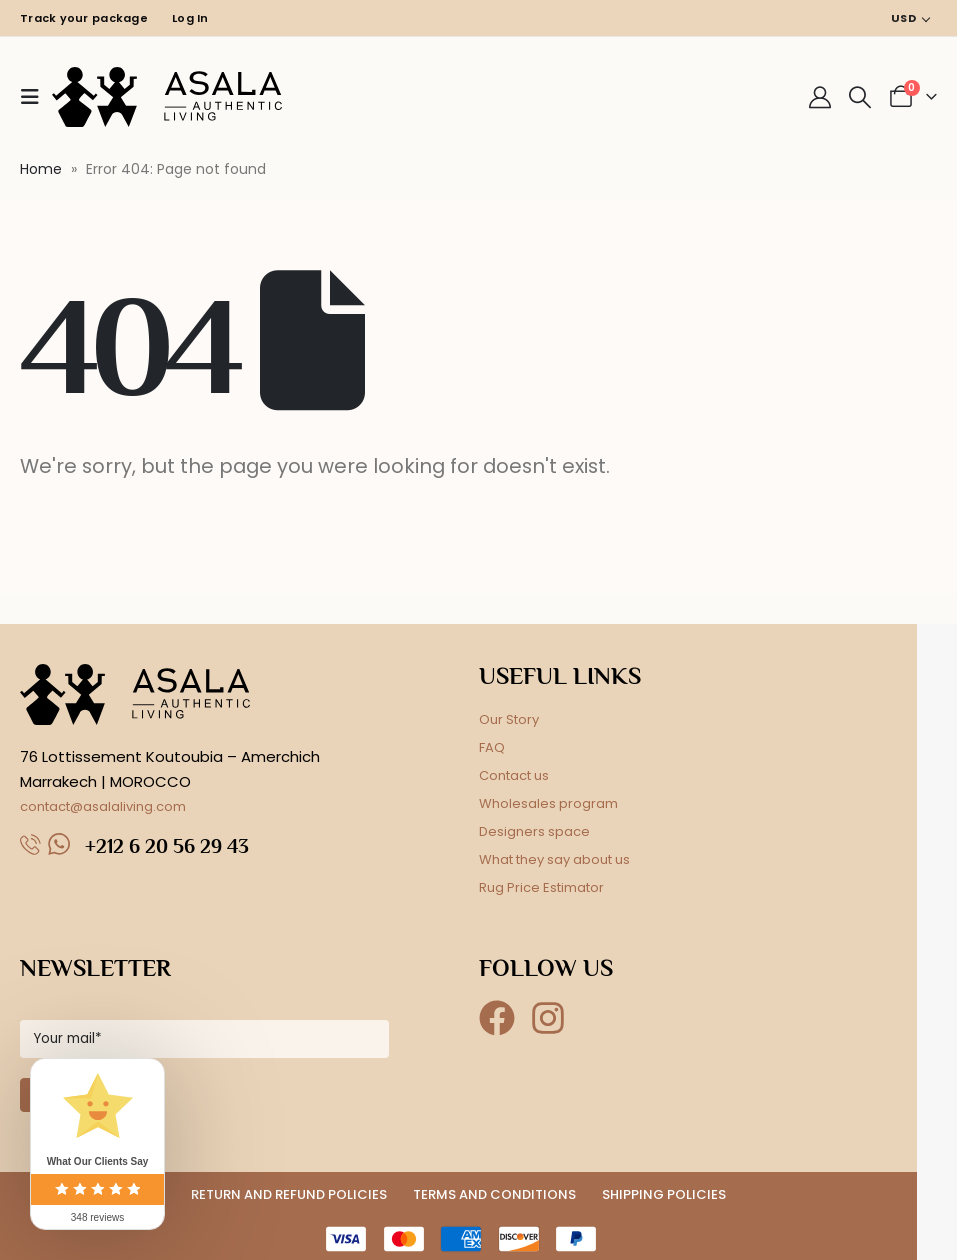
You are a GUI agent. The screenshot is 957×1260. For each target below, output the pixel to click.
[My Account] (820, 97)
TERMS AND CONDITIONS (494, 1194)
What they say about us (554, 859)
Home (41, 169)
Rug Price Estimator (541, 887)
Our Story (509, 719)
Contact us (514, 775)
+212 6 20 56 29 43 (167, 846)
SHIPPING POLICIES (664, 1194)
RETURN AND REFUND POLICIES (289, 1194)
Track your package (84, 18)
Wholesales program (548, 803)
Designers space (534, 831)
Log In (190, 18)
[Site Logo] (167, 97)
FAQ (492, 747)
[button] (36, 97)
